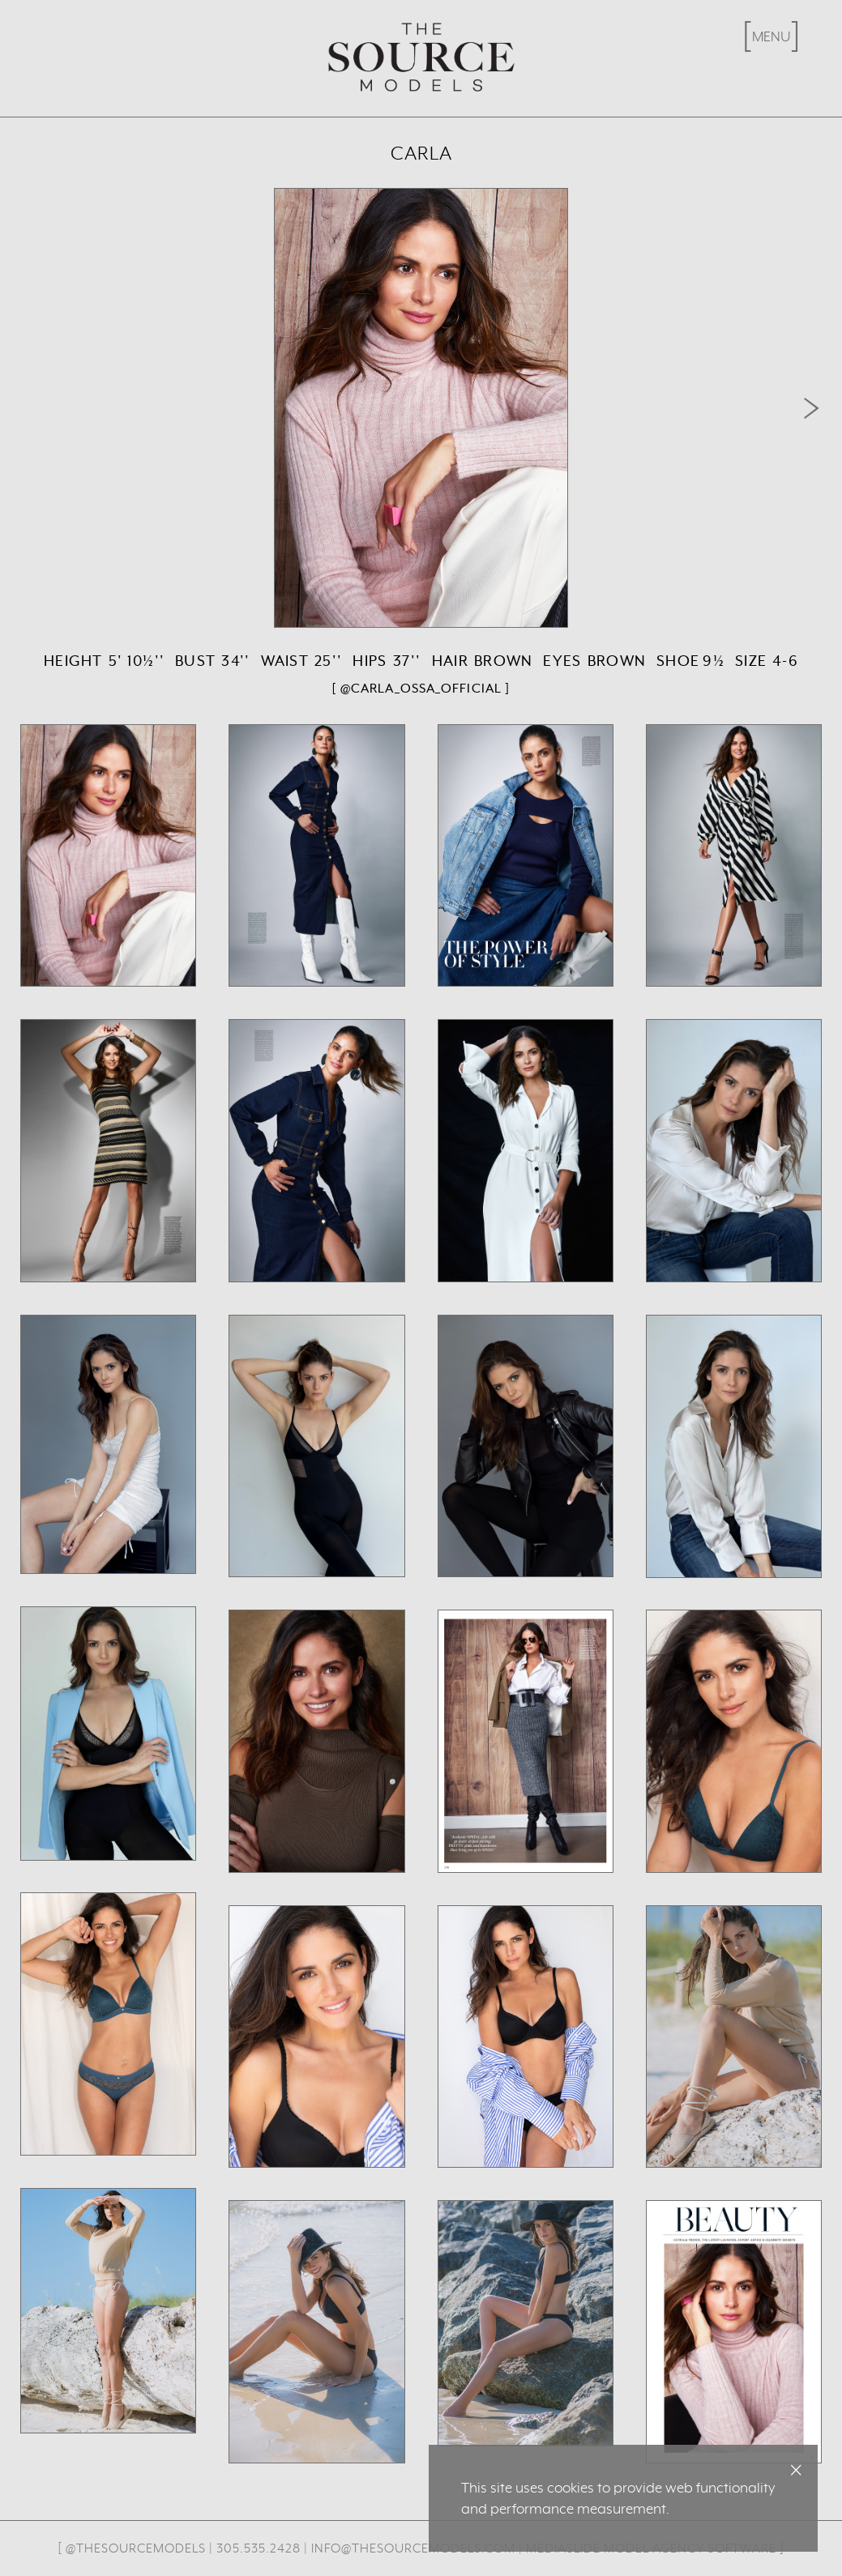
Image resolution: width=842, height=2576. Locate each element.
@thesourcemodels (136, 2548)
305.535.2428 (258, 2548)
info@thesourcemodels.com (413, 2548)
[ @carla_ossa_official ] (421, 688)
